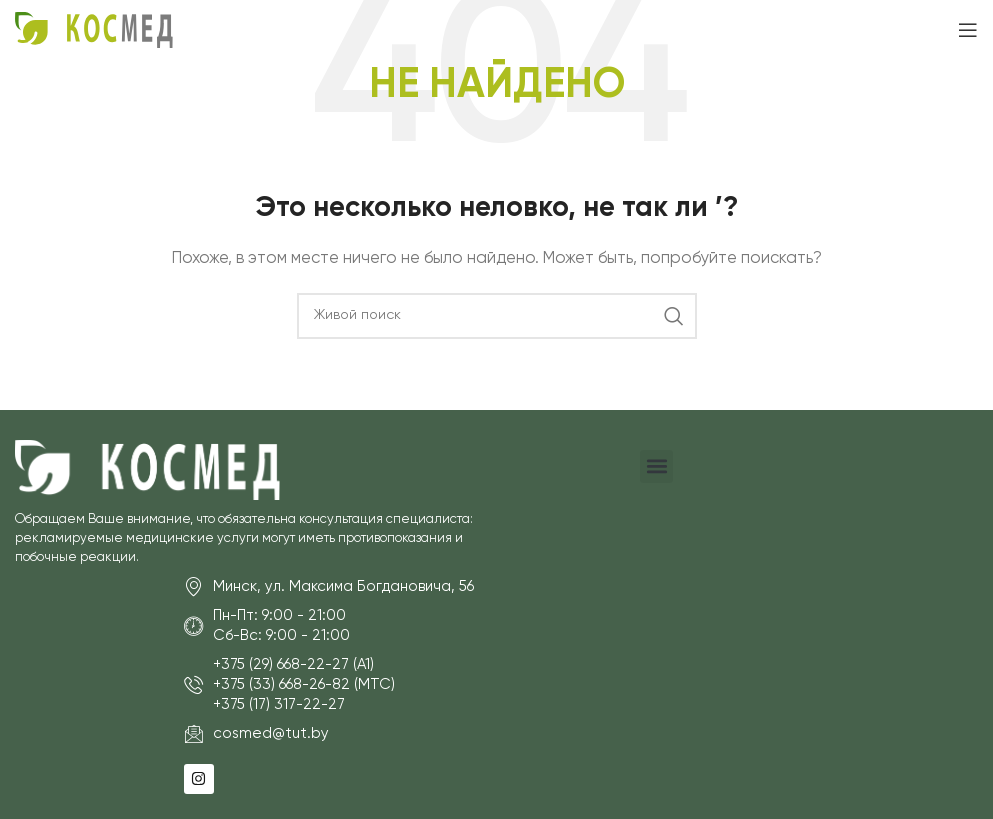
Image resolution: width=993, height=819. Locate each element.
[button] (656, 466)
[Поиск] (497, 316)
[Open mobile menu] (968, 30)
